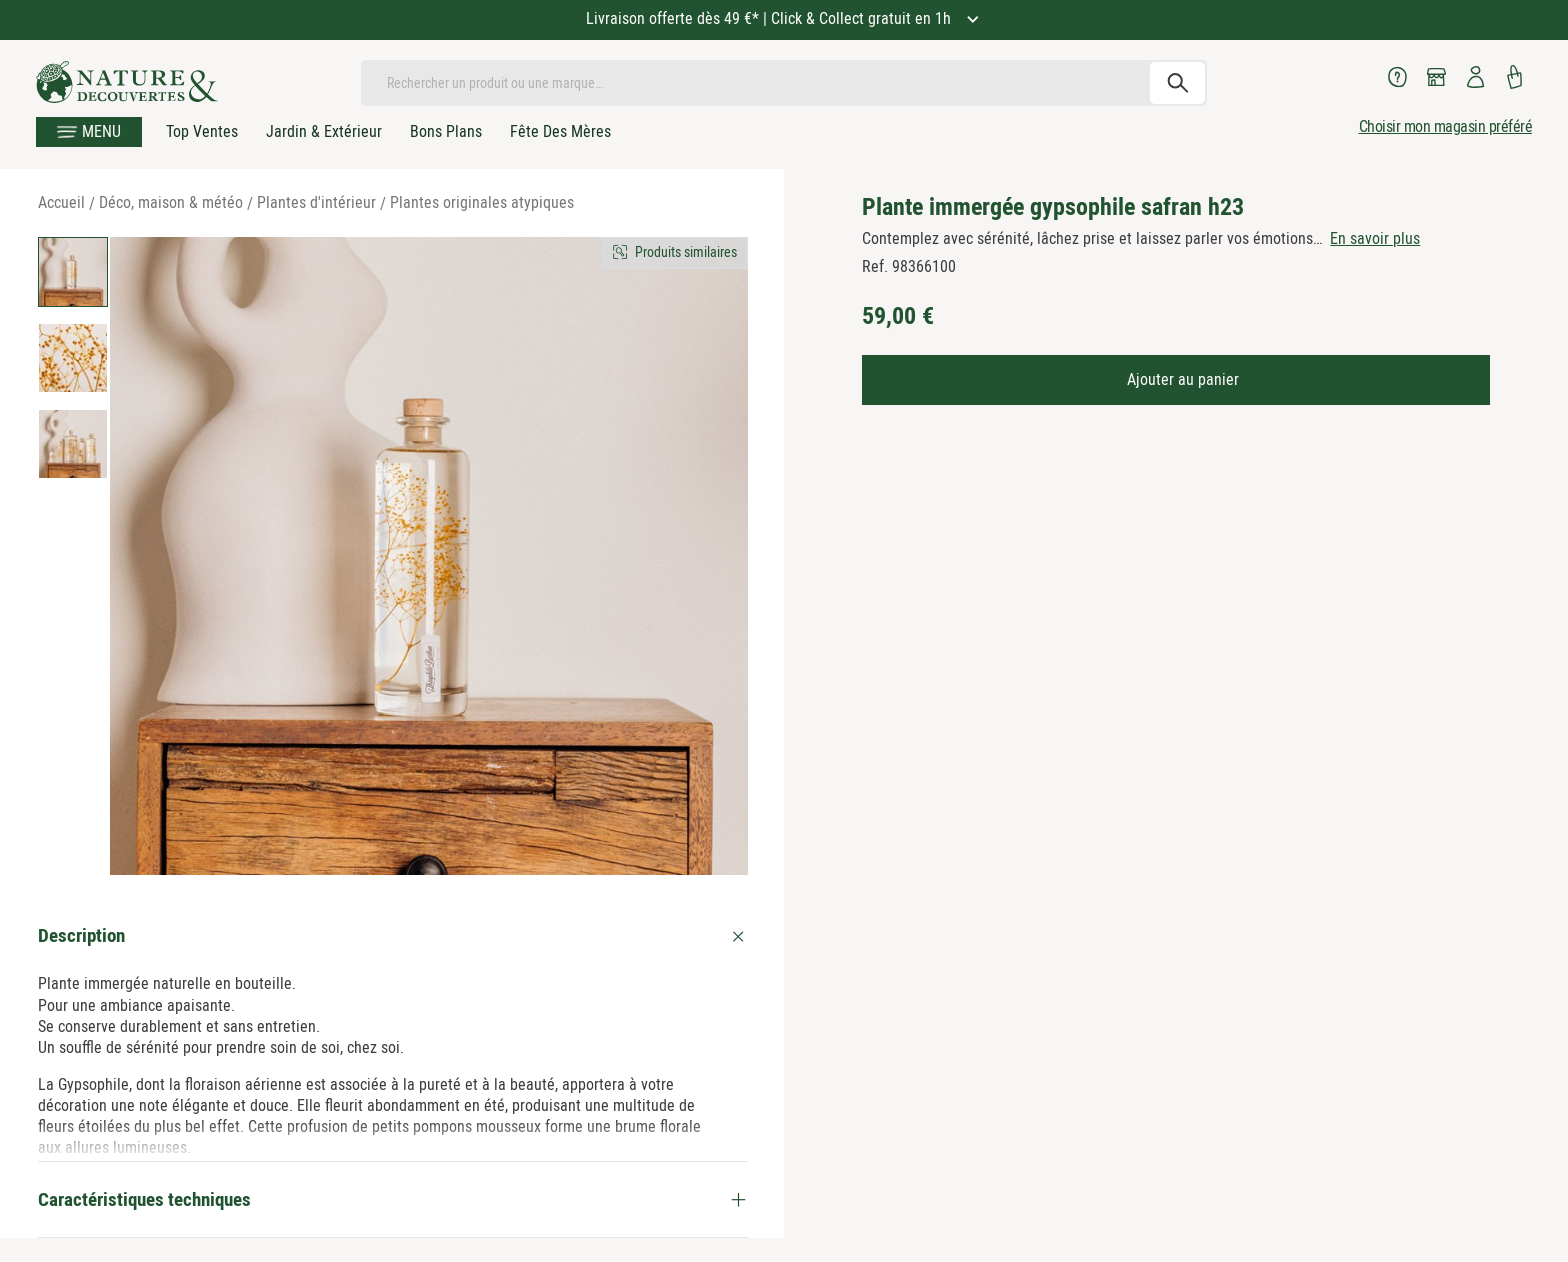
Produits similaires (686, 252)
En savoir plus (1375, 238)
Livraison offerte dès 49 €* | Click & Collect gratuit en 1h (770, 18)
